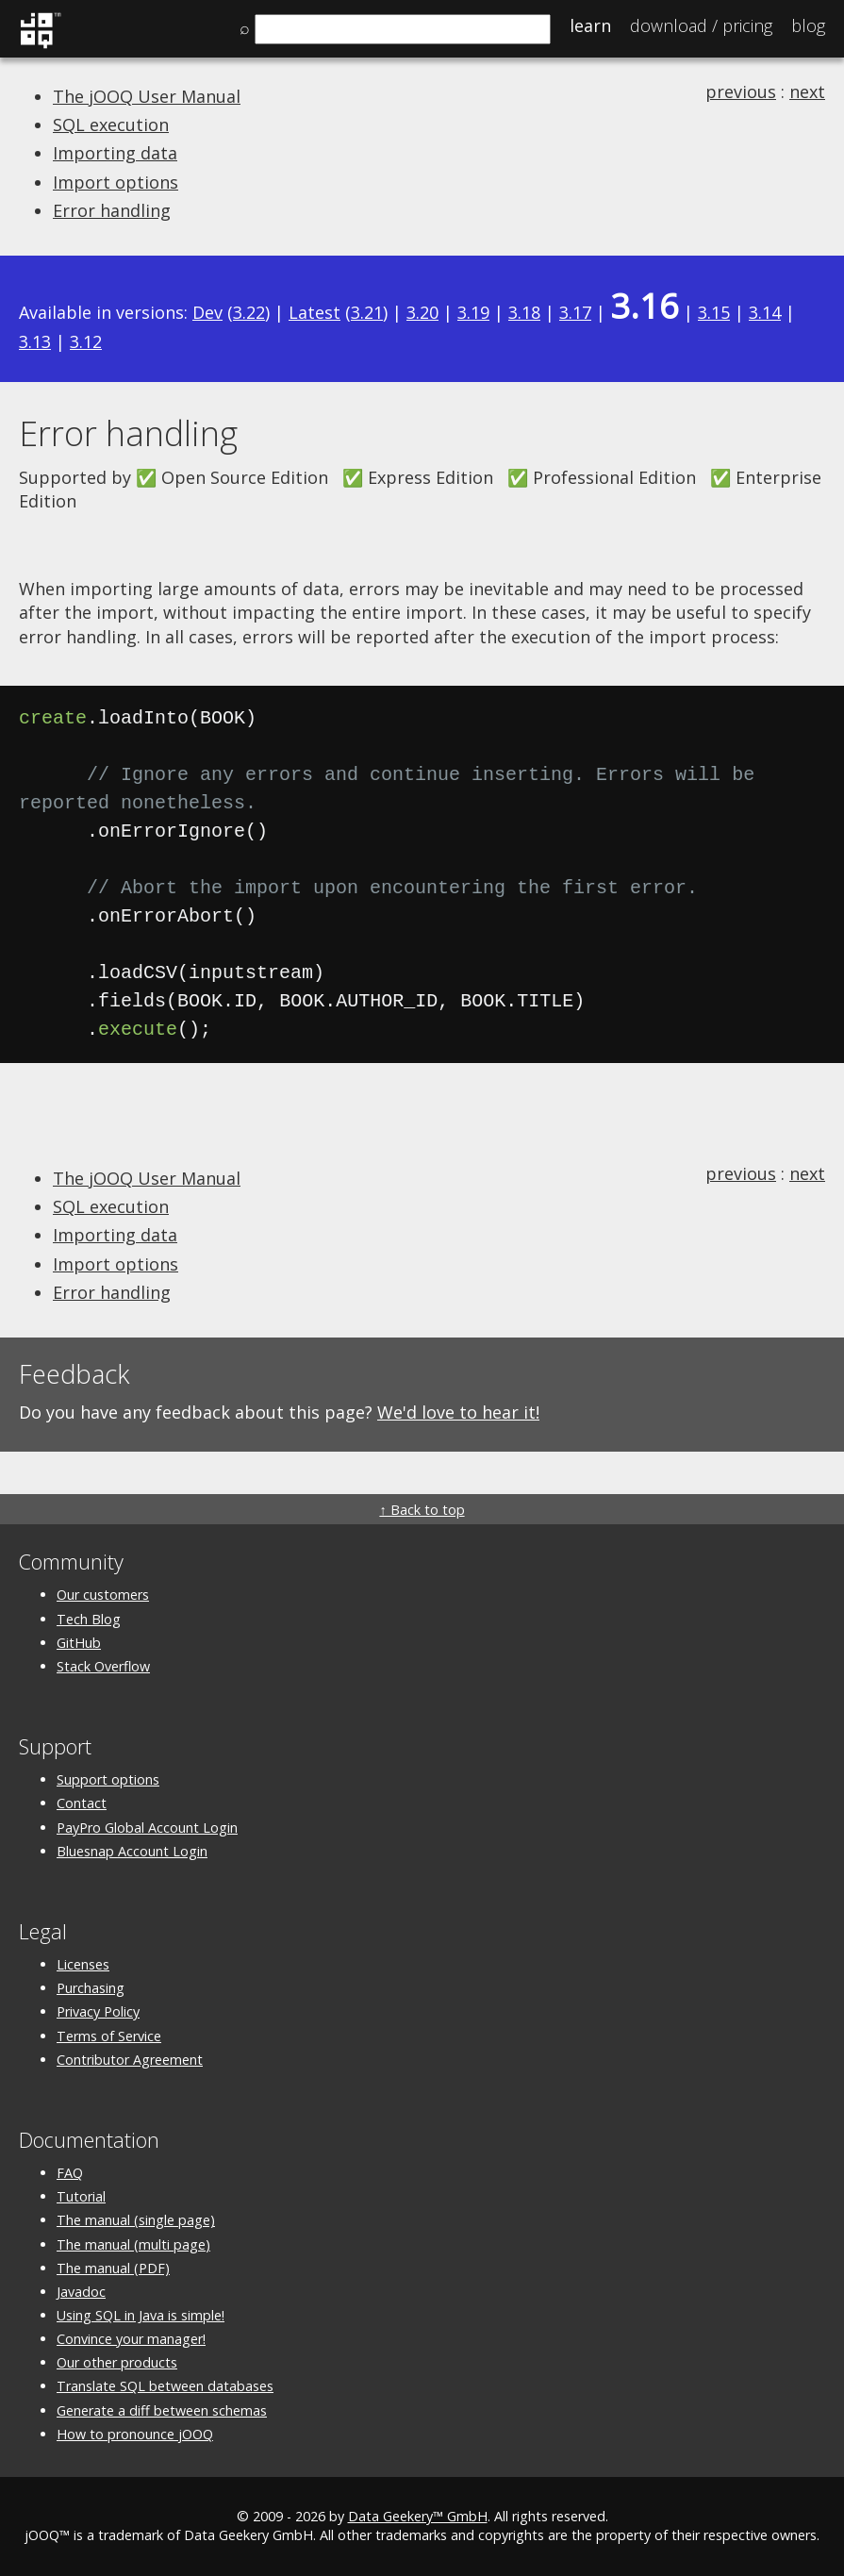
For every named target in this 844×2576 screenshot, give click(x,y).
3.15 (714, 312)
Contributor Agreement (130, 2060)
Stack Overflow (103, 1666)
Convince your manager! (131, 2339)
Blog (808, 25)
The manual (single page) (136, 2220)
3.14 (765, 312)
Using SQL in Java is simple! (140, 2315)
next (807, 91)
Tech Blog (89, 1619)
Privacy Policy (98, 2011)
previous (740, 91)
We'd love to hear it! (458, 1412)
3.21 (367, 312)
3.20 (422, 312)
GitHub (79, 1643)
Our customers (103, 1595)
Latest (314, 312)
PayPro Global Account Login (147, 1827)
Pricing (701, 25)
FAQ (70, 2173)
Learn (590, 25)
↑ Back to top (421, 1510)
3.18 (524, 312)
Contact (82, 1803)
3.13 (35, 341)
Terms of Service (109, 2036)
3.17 (575, 312)
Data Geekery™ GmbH (418, 2516)
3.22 (249, 312)
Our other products (117, 2362)
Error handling (112, 210)
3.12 (86, 341)
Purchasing (90, 1988)
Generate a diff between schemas (162, 2410)
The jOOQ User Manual (146, 96)
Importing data (115, 152)
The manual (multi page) (133, 2244)
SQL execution (111, 124)
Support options (108, 1779)
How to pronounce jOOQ (135, 2434)
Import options (115, 182)
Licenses (83, 1964)
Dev (207, 312)
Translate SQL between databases (165, 2386)
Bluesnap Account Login (132, 1851)
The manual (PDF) (113, 2268)
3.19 (473, 312)
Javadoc (81, 2292)
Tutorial (81, 2196)
